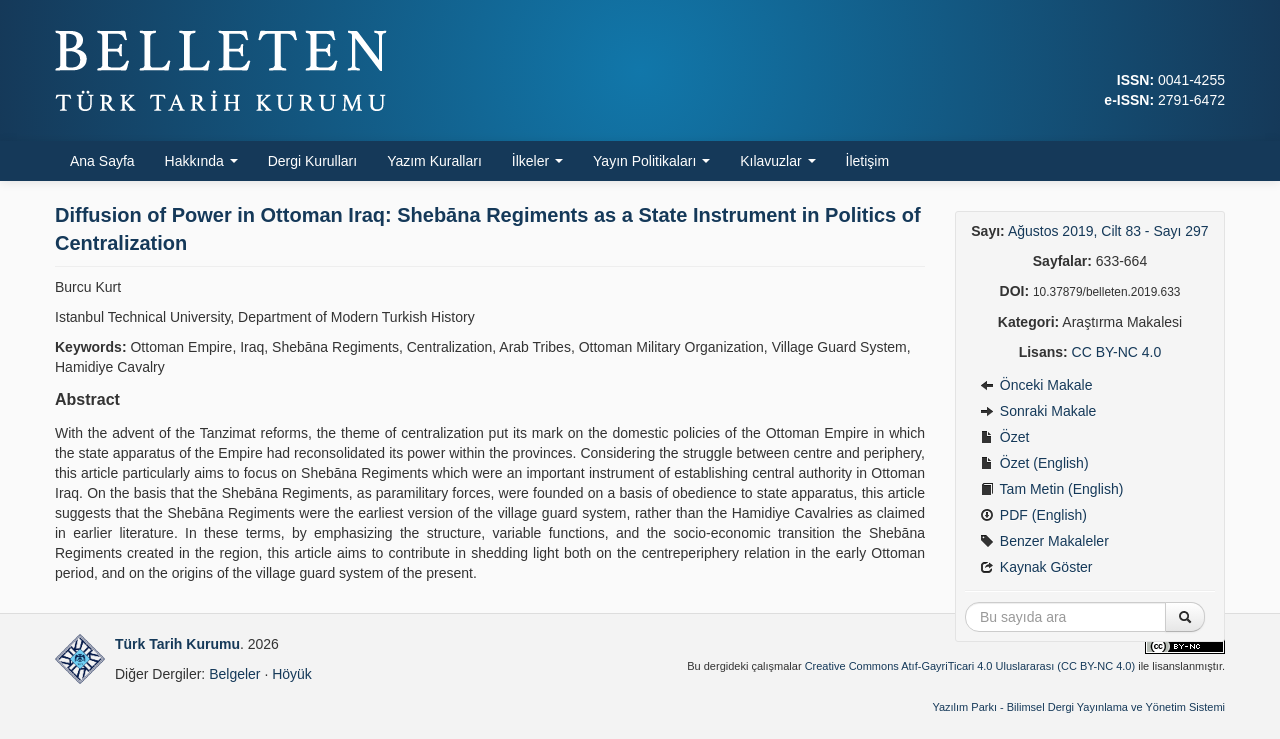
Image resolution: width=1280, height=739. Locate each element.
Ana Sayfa (102, 161)
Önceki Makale (1036, 385)
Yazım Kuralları (434, 161)
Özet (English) (1034, 463)
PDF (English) (1033, 515)
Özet (1004, 437)
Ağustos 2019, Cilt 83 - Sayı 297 (1108, 231)
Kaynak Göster (1036, 567)
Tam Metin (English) (1051, 489)
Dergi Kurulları (312, 161)
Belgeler (234, 674)
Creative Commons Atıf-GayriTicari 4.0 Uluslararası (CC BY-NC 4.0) (970, 666)
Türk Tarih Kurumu (177, 644)
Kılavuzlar (777, 161)
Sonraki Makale (1038, 411)
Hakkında (201, 161)
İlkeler (537, 161)
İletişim (868, 161)
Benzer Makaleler (1044, 541)
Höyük (292, 674)
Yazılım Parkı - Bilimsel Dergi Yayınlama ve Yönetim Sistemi (1078, 707)
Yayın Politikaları (651, 161)
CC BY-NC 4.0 (1117, 352)
